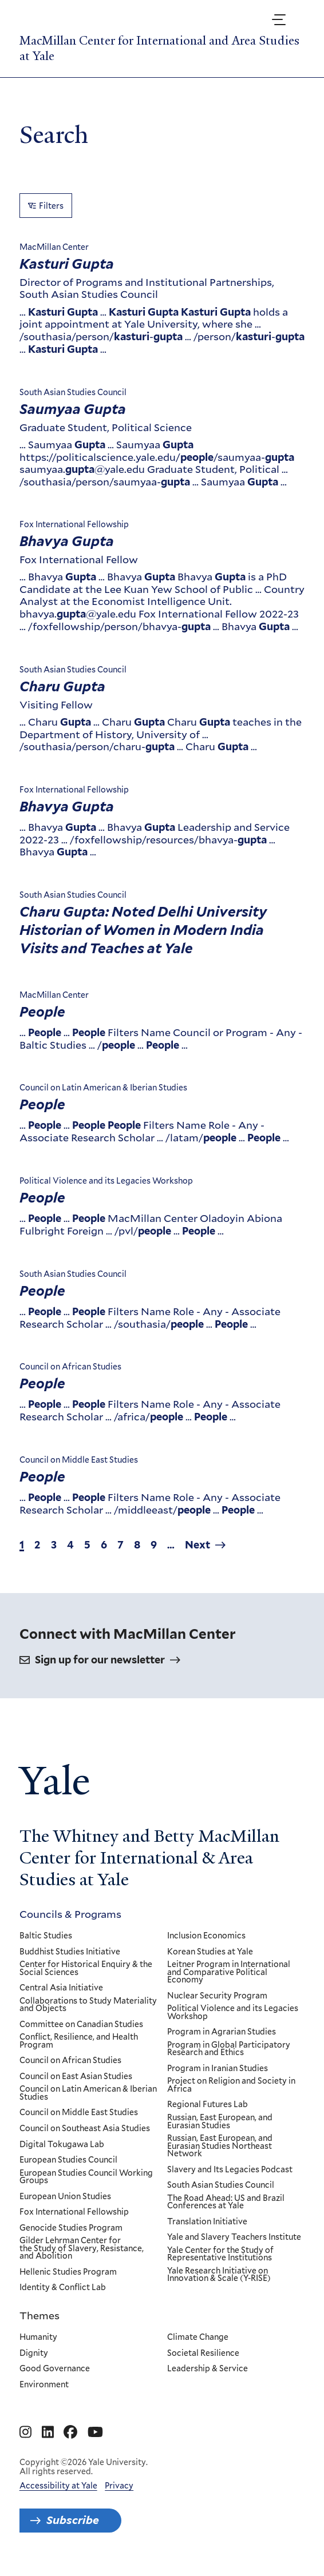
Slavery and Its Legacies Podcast (230, 2170)
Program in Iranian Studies (217, 2069)
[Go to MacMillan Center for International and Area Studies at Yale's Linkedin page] (48, 2432)
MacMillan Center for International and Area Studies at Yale (159, 48)
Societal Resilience (203, 2353)
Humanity (38, 2338)
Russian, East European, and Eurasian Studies (219, 2121)
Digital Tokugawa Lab (61, 2145)
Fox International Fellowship (74, 2212)
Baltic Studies (45, 1936)
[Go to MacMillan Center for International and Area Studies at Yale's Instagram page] (25, 2432)
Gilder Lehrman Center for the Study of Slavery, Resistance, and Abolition (81, 2248)
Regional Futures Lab (207, 2105)
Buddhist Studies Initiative (69, 1952)
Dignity (33, 2353)
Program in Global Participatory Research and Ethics (228, 2049)
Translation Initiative (207, 2222)
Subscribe (72, 2520)
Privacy (119, 2486)
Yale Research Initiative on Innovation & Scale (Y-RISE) (219, 2275)
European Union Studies (65, 2197)
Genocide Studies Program (71, 2228)
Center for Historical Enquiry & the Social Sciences (85, 1968)
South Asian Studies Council (220, 2185)
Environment (44, 2384)
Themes (39, 2315)
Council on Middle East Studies (78, 2113)
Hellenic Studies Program (68, 2272)
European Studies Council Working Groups (86, 2177)
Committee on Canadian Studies (81, 2025)
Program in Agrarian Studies (221, 2032)
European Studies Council (68, 2160)
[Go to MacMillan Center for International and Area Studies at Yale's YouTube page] (95, 2432)
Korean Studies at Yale (210, 1952)
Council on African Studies (70, 2061)
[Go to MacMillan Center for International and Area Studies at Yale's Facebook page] (70, 2432)
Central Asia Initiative (61, 1988)
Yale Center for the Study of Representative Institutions (220, 2254)
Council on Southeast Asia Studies (84, 2129)
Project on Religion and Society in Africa (231, 2085)
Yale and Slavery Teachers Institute (234, 2237)
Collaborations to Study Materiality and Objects (88, 2005)
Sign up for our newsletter (100, 1660)
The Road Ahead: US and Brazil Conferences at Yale (226, 2202)
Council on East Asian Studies (75, 2077)
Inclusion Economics (206, 1936)
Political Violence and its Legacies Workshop (232, 2012)
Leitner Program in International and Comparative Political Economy (228, 1972)
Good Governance (54, 2369)
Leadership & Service (207, 2369)
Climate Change (197, 2338)
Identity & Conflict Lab (62, 2288)
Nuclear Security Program (217, 1996)
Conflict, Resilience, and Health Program (78, 2041)
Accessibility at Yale (58, 2486)
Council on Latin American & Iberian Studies (88, 2093)
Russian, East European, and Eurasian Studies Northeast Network (219, 2146)
